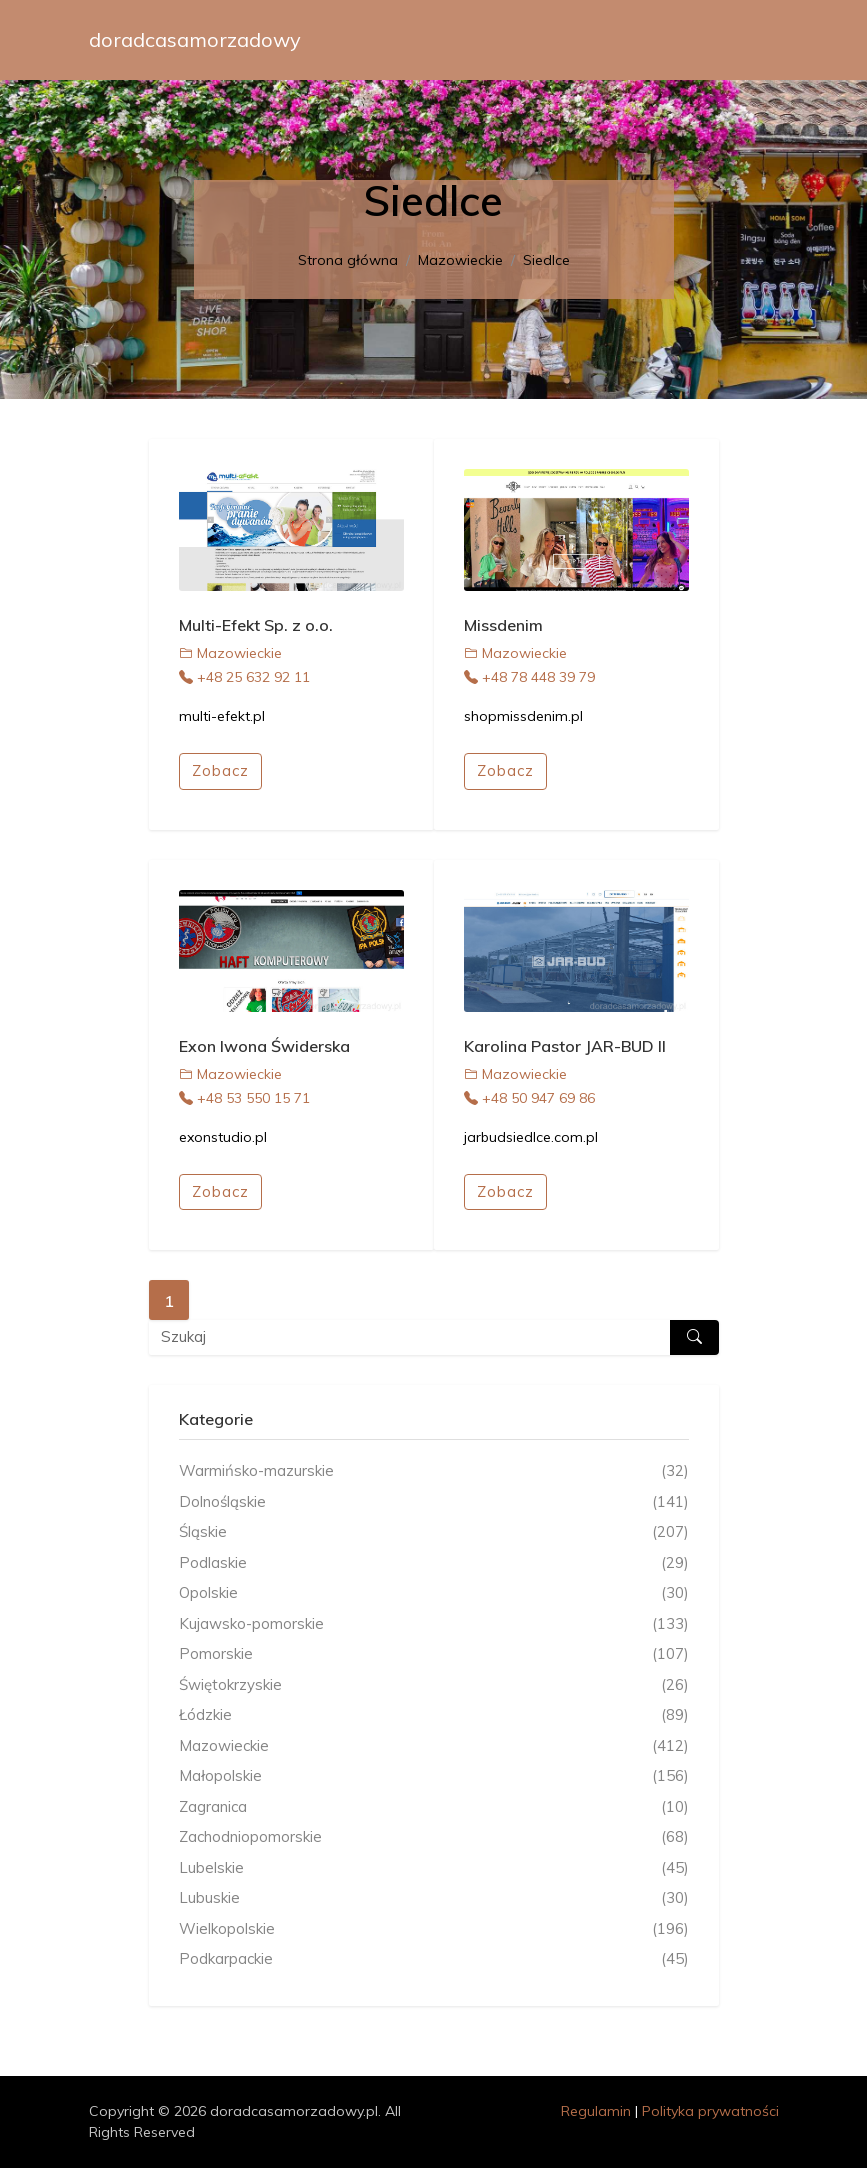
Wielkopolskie (434, 1929)
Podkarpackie (434, 1959)
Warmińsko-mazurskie (434, 1471)
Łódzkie (434, 1715)
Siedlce (546, 260)
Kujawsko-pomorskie (434, 1624)
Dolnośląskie (434, 1502)
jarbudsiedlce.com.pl (531, 1137)
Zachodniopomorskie (434, 1837)
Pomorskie (434, 1654)
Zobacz (220, 770)
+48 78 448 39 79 (529, 677)
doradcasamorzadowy (195, 39)
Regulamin (596, 2111)
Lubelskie (434, 1868)
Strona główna (348, 260)
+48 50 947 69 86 (529, 1098)
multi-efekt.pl (222, 716)
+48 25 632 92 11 (244, 677)
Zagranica (434, 1807)
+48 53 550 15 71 (244, 1098)
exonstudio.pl (223, 1137)
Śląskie (434, 1532)
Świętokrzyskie (434, 1685)
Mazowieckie (460, 260)
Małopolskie (434, 1776)
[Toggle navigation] (751, 40)
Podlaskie (434, 1563)
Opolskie (434, 1593)
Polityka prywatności (710, 2111)
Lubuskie (434, 1898)
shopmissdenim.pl (523, 716)
